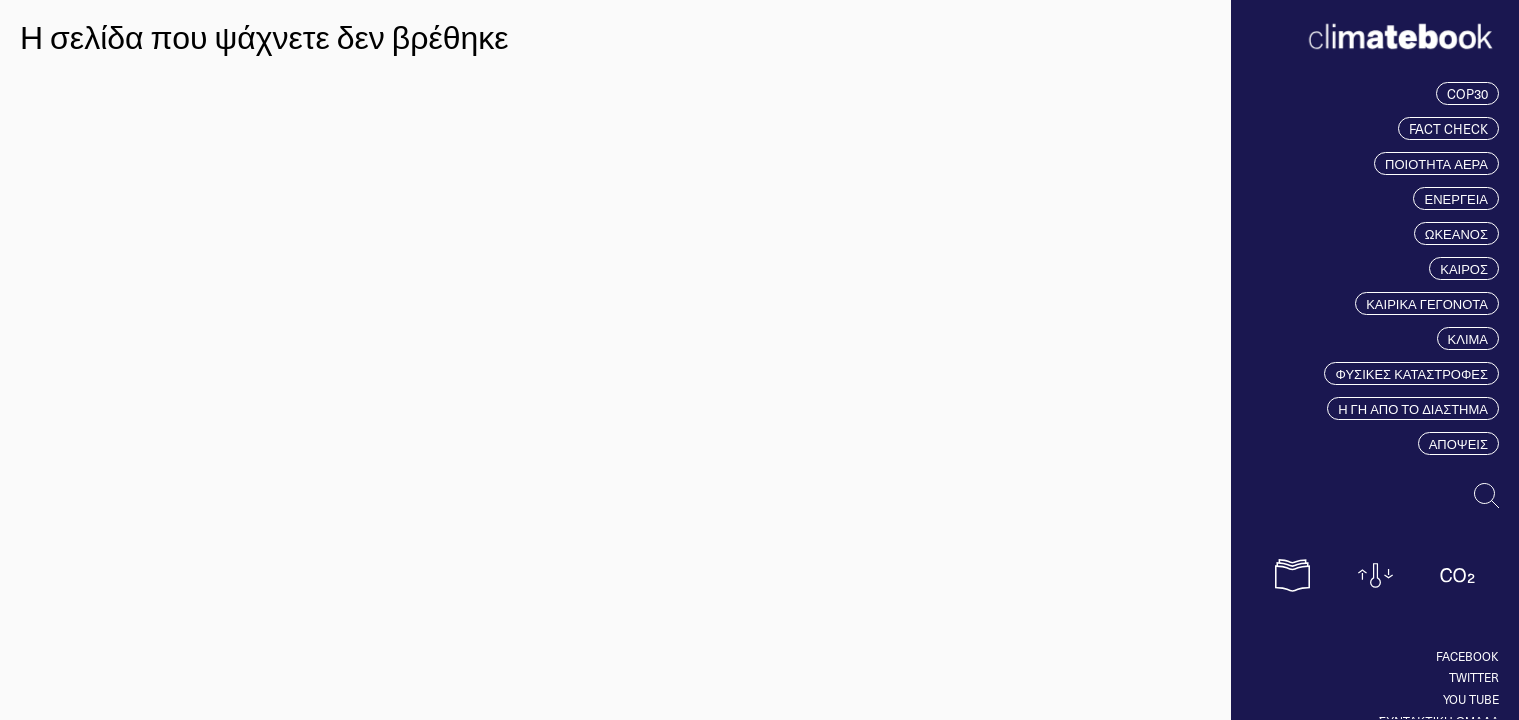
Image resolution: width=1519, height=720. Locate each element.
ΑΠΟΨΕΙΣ (1458, 443)
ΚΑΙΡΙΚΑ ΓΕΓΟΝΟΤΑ (1427, 303)
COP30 (1467, 93)
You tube (1471, 699)
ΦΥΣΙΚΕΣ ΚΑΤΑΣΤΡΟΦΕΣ (1411, 373)
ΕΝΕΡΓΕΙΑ (1456, 198)
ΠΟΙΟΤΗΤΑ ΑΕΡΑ (1436, 163)
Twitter (1474, 677)
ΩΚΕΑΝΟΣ (1456, 233)
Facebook (1467, 656)
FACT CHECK (1448, 128)
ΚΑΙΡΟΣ (1464, 268)
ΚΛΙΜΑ (1468, 338)
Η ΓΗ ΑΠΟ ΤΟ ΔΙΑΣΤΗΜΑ (1413, 408)
